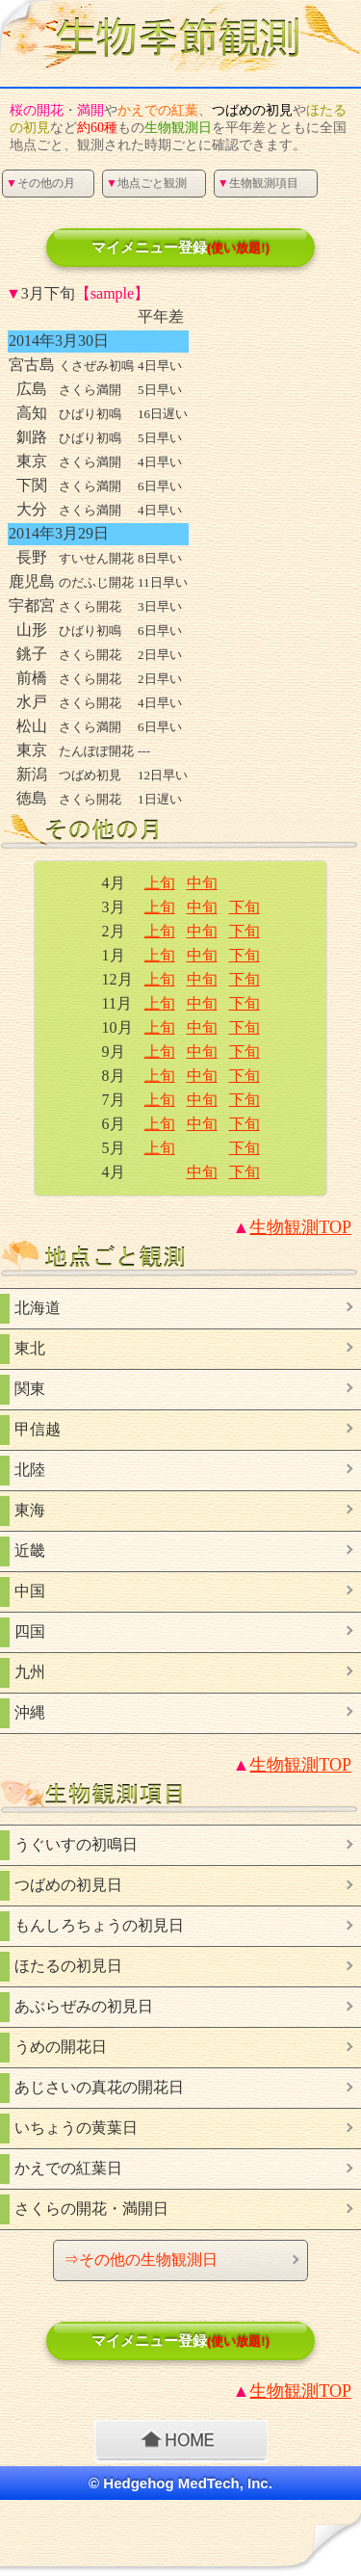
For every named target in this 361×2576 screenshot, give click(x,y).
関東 (29, 1388)
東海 (29, 1510)
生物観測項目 (258, 183)
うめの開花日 (60, 2046)
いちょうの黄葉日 (76, 2127)
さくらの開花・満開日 (91, 2208)
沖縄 (29, 1712)
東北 (29, 1348)
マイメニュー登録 (180, 247)
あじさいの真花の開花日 (99, 2087)
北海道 (37, 1308)
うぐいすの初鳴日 (76, 1844)
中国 (29, 1591)
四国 (29, 1631)
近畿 (29, 1550)
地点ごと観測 (146, 183)
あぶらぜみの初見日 (83, 2006)
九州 (29, 1672)
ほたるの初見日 (68, 1966)
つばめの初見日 (68, 1885)
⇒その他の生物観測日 (141, 2259)
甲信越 (37, 1429)
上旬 (159, 883)
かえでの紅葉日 (68, 2168)
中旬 (202, 883)
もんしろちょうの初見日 (99, 1925)
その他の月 (40, 183)
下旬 (244, 907)
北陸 (29, 1469)
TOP (300, 1227)
